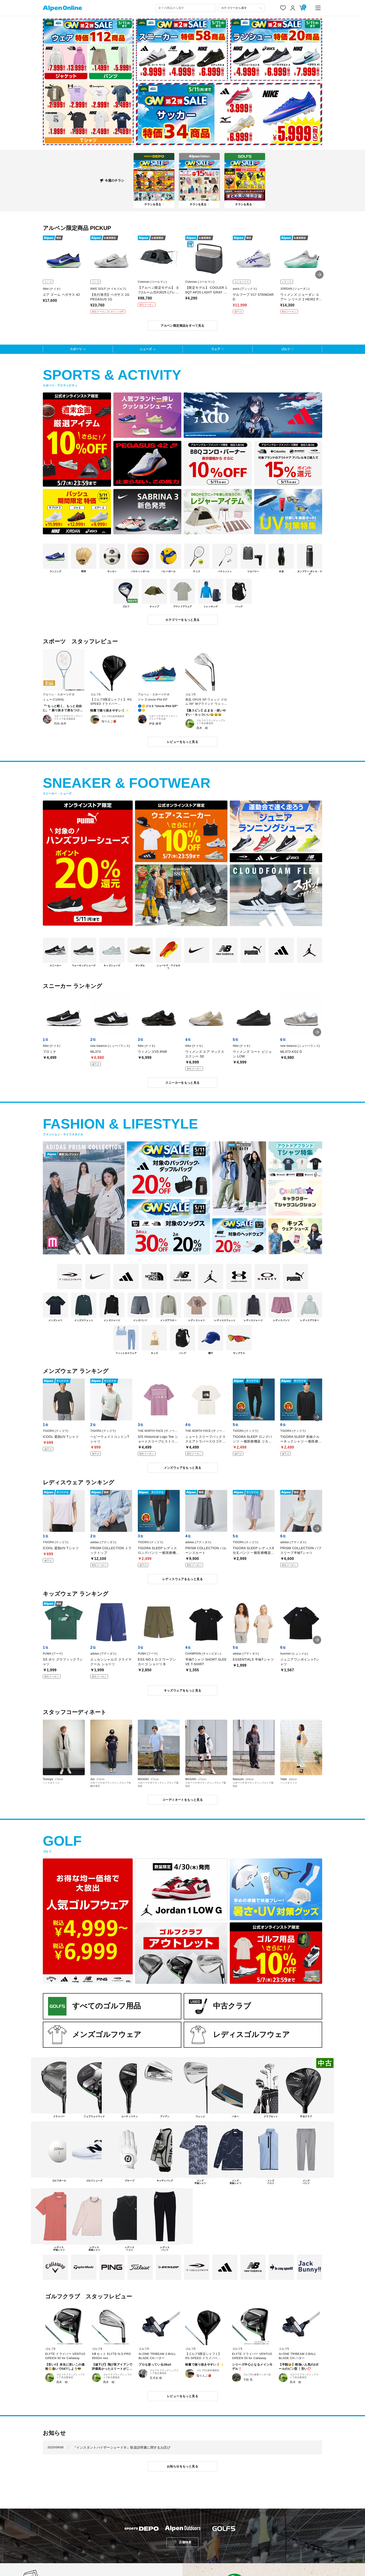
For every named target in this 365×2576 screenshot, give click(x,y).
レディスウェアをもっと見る (182, 1579)
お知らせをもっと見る (182, 2466)
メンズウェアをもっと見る (182, 1467)
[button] (319, 274)
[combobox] (185, 8)
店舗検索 (185, 2542)
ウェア (215, 349)
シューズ (146, 349)
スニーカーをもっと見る (182, 1082)
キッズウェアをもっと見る (182, 1690)
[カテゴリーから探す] (241, 8)
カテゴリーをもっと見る (182, 620)
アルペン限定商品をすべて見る (182, 325)
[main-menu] (318, 8)
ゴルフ (285, 349)
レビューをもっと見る (182, 742)
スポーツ (76, 349)
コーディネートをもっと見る (182, 1800)
